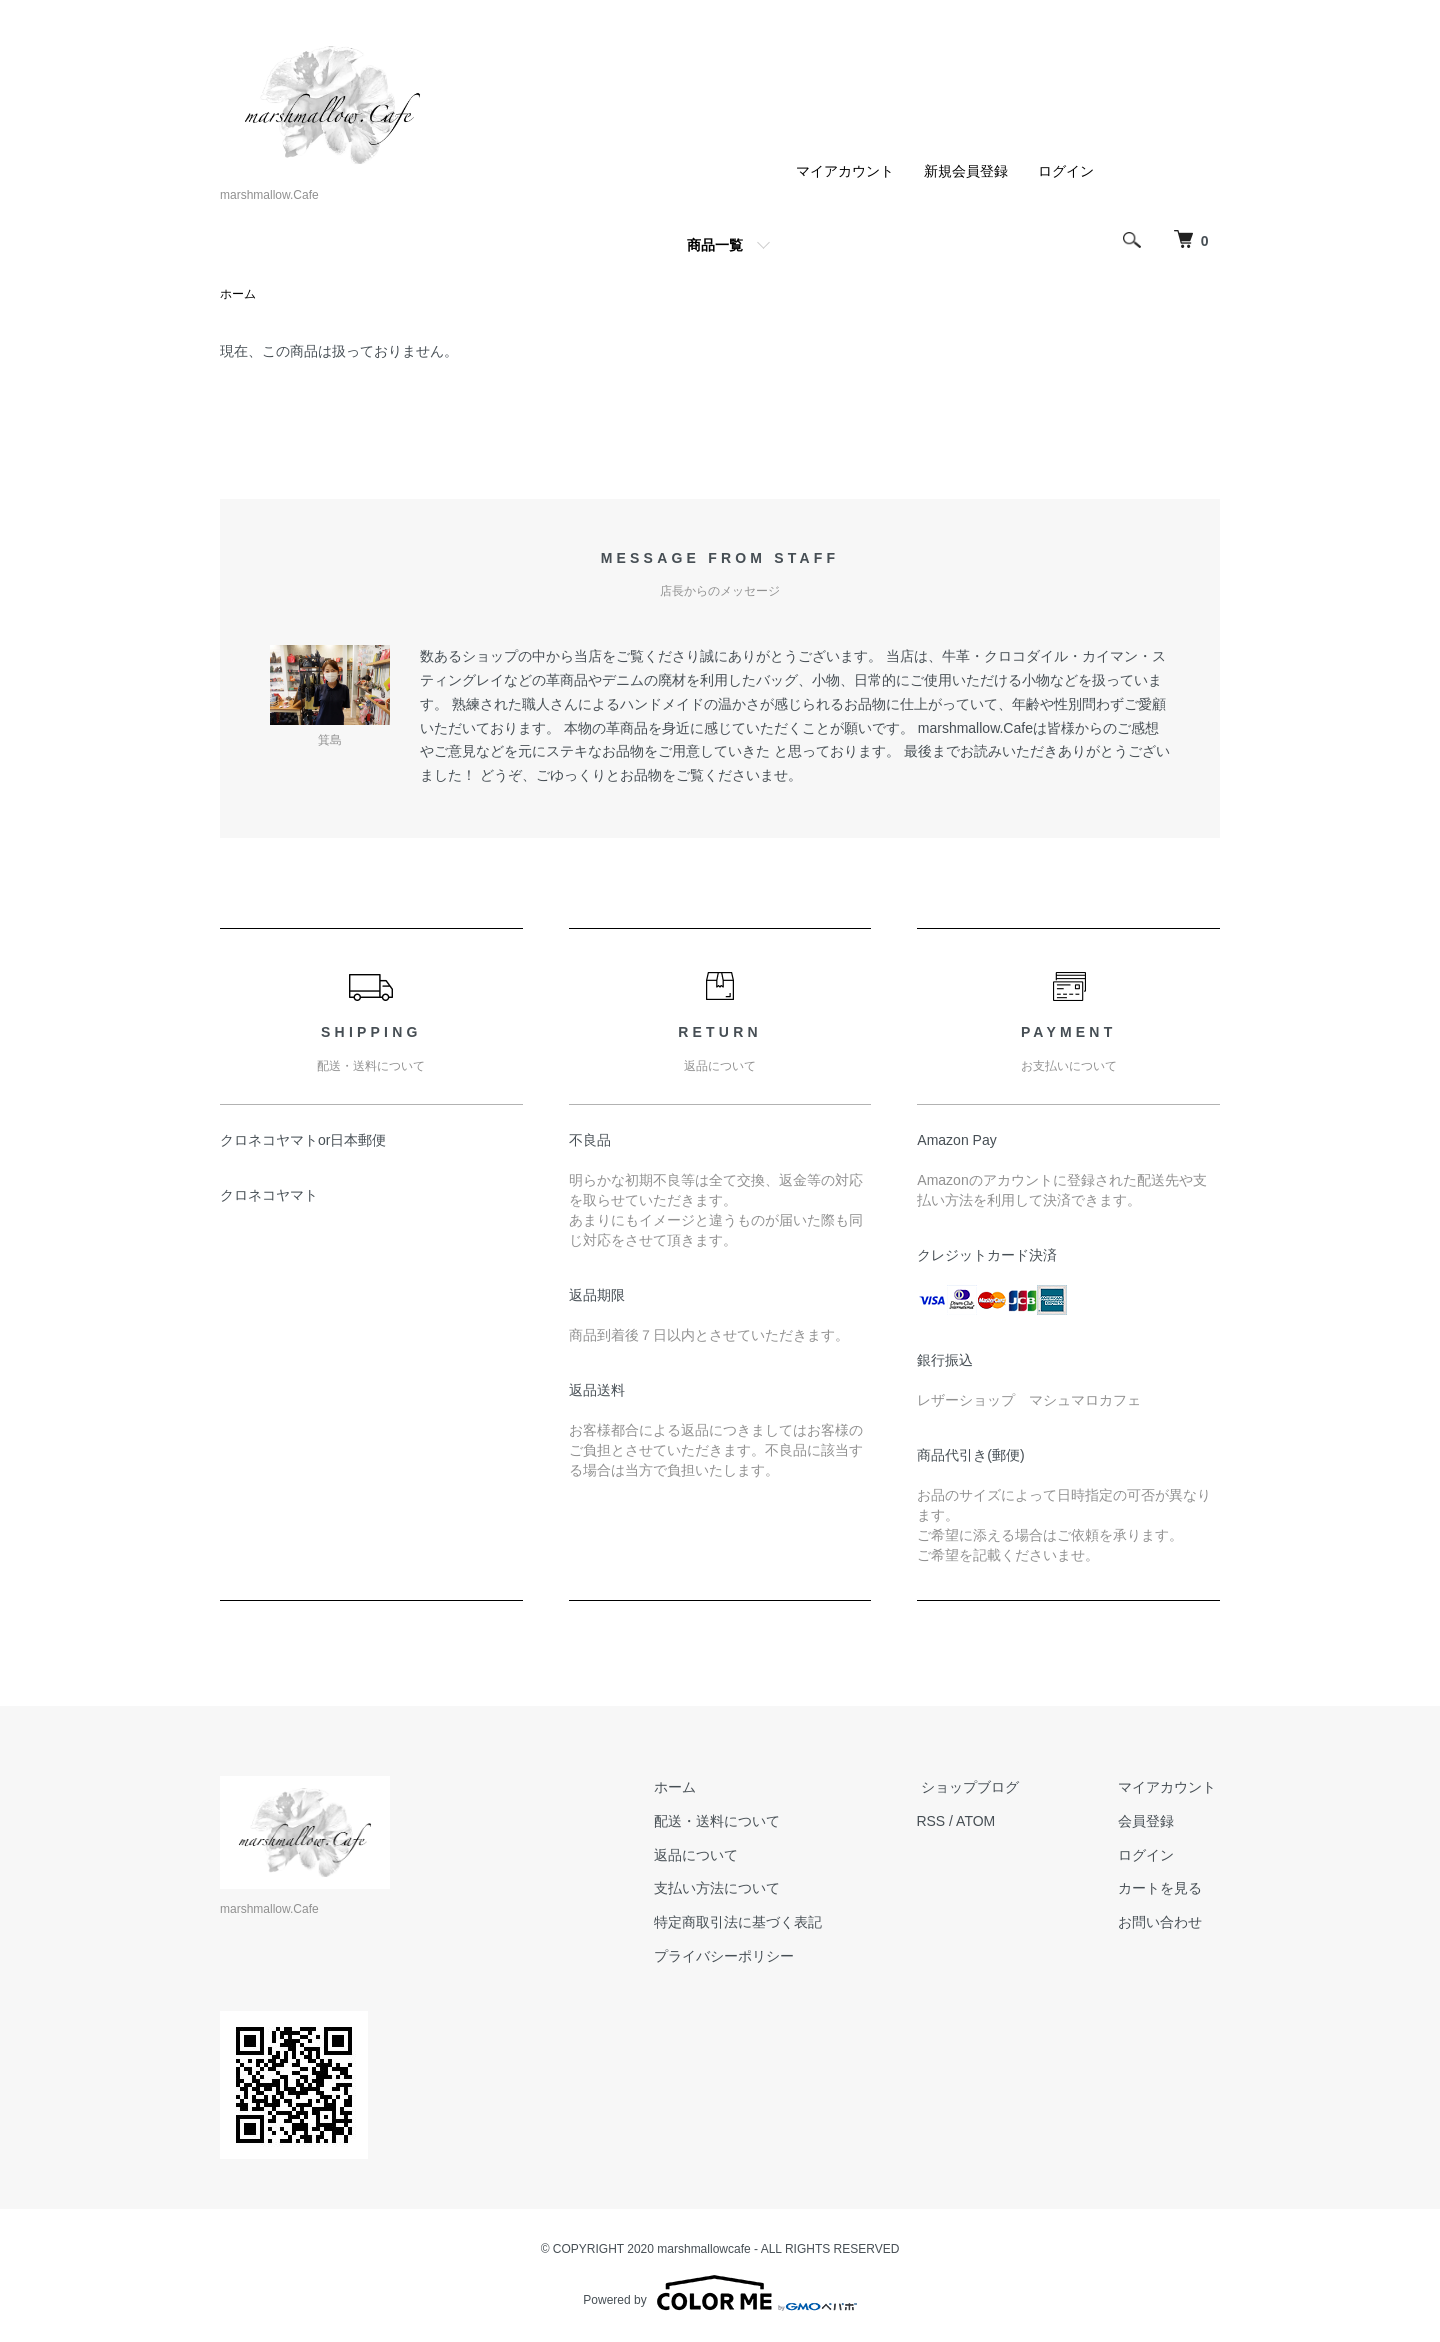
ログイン (1066, 171)
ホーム (238, 295)
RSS (948, 1822)
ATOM (993, 1822)
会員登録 (1150, 1822)
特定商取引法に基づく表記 (760, 1923)
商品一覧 (715, 245)
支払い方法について (739, 1889)
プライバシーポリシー (746, 1957)
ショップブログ (983, 1788)
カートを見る (1164, 1889)
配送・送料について (739, 1822)
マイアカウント (845, 171)
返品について (718, 1855)
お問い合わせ (1164, 1923)
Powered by (719, 2294)
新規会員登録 (966, 171)
